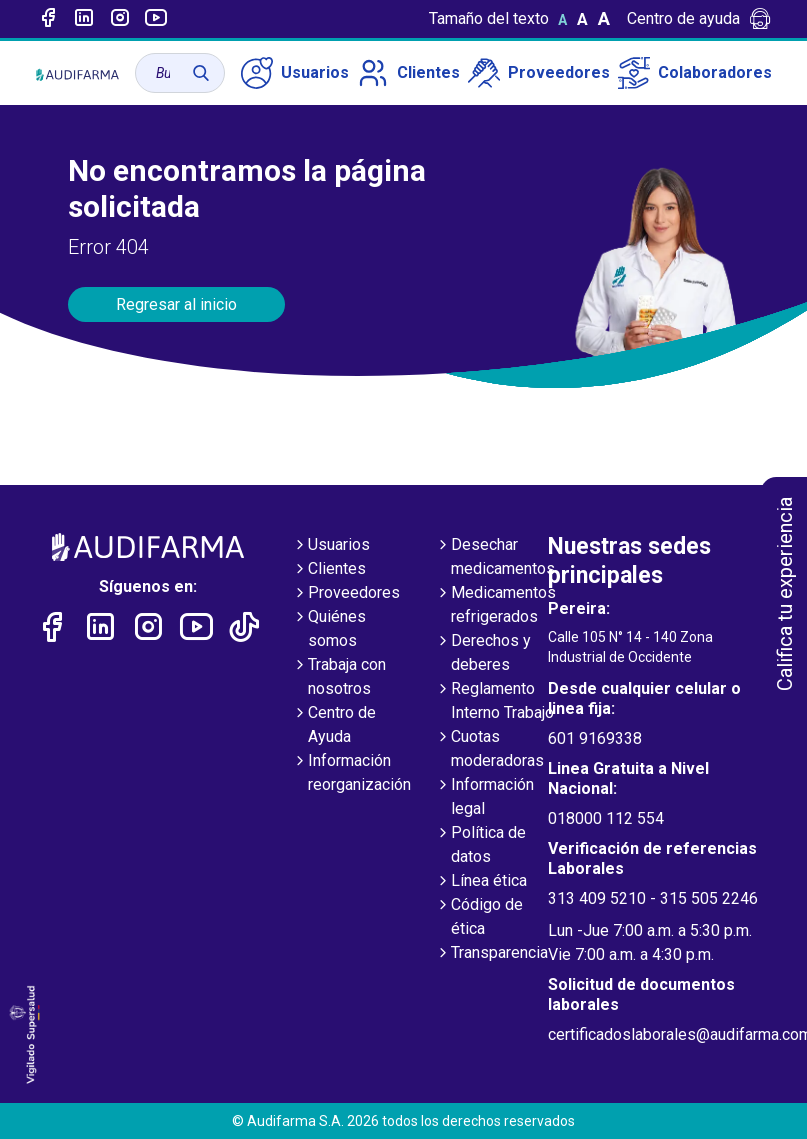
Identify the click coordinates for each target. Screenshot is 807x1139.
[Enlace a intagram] (120, 19)
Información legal (484, 798)
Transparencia (491, 954)
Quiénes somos (329, 630)
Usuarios (295, 73)
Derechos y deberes (483, 654)
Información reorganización (351, 774)
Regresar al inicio (176, 304)
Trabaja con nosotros (339, 678)
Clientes (408, 73)
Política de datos (480, 846)
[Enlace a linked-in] (84, 19)
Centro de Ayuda (334, 726)
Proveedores (539, 73)
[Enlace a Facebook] (48, 19)
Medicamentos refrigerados (495, 606)
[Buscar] (201, 73)
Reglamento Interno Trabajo (494, 702)
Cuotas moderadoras (489, 750)
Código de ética (479, 918)
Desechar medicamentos (495, 558)
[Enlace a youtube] (156, 19)
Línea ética (481, 882)
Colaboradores (695, 73)
